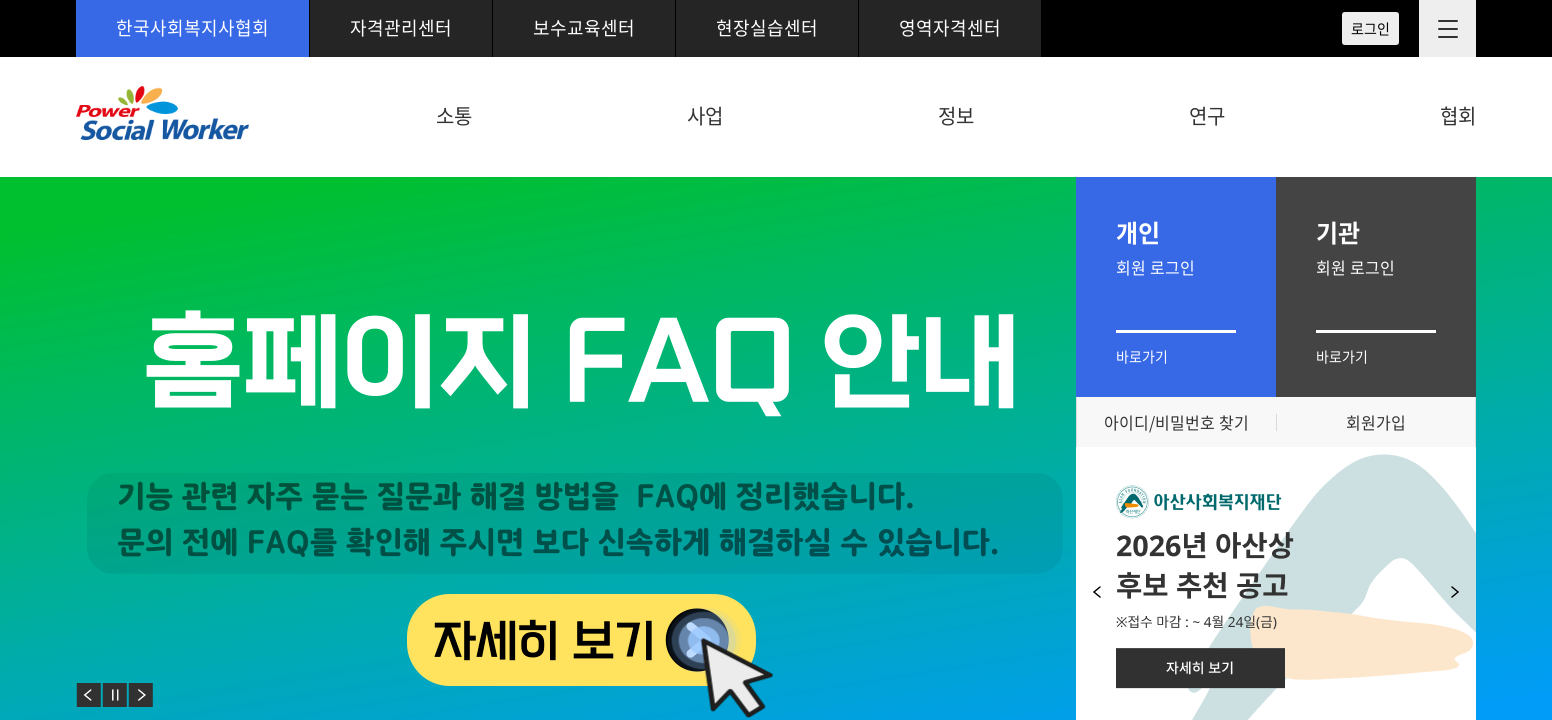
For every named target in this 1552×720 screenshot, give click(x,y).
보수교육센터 (584, 27)
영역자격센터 (950, 27)
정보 (956, 115)
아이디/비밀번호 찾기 (1176, 422)
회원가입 (1376, 422)
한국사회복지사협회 (192, 27)
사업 (705, 115)
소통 (454, 115)
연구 (1207, 115)
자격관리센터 (401, 27)
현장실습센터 (767, 27)
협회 (1458, 115)
